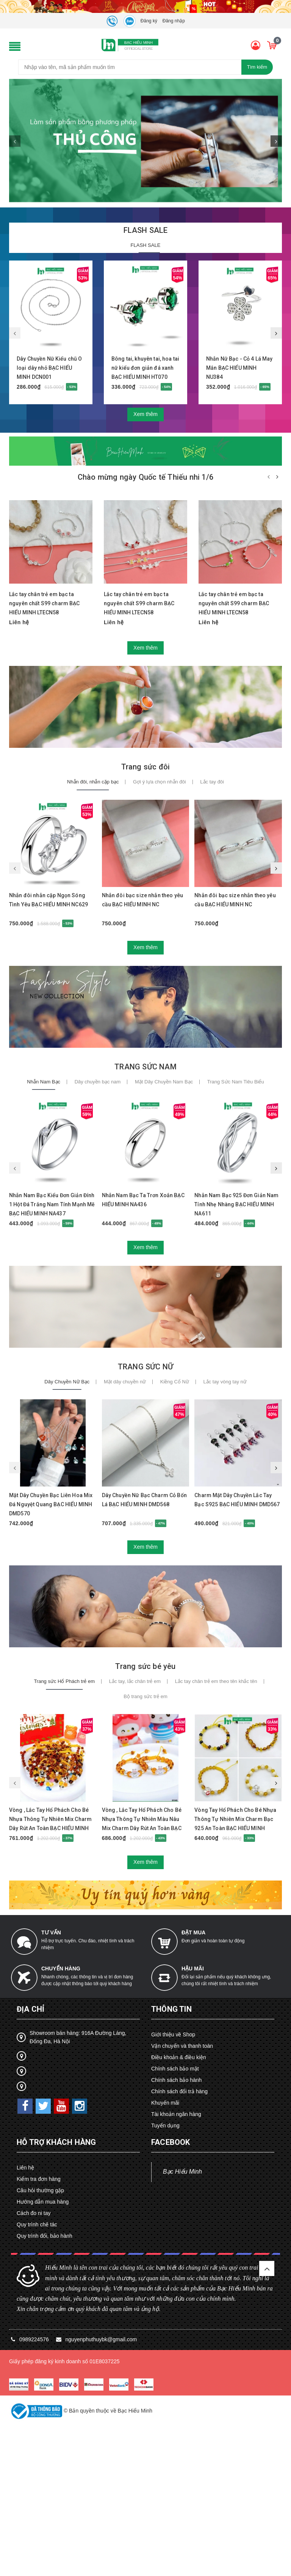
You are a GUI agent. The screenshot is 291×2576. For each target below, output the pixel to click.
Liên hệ (25, 2168)
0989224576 (34, 2339)
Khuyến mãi (165, 2103)
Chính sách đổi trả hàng (179, 2091)
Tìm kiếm (257, 67)
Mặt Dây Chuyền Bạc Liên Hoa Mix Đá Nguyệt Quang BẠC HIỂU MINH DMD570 (50, 1504)
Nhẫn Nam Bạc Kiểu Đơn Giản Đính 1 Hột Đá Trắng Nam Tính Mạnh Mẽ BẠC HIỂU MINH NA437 (52, 1204)
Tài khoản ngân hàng (176, 2114)
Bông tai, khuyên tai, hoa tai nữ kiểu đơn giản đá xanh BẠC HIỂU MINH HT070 (145, 368)
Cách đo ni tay (34, 2213)
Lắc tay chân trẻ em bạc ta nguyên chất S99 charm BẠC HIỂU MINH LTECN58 (44, 603)
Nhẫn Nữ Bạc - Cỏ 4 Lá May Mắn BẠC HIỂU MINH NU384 (239, 368)
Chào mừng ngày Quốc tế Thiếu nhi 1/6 (145, 477)
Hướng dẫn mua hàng (43, 2202)
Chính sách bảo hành (176, 2080)
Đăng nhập (174, 21)
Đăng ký (149, 21)
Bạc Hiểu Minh (182, 2171)
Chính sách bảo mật (175, 2069)
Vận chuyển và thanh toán (182, 2046)
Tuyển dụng (165, 2125)
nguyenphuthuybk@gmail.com (101, 2339)
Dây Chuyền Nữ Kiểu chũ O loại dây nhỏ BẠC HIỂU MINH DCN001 (49, 368)
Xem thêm (145, 414)
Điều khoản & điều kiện (178, 2057)
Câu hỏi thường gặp (40, 2190)
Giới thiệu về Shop (173, 2034)
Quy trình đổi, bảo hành (44, 2236)
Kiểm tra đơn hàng (39, 2179)
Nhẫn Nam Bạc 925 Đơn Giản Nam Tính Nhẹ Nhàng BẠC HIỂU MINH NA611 (236, 1204)
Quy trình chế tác (37, 2224)
